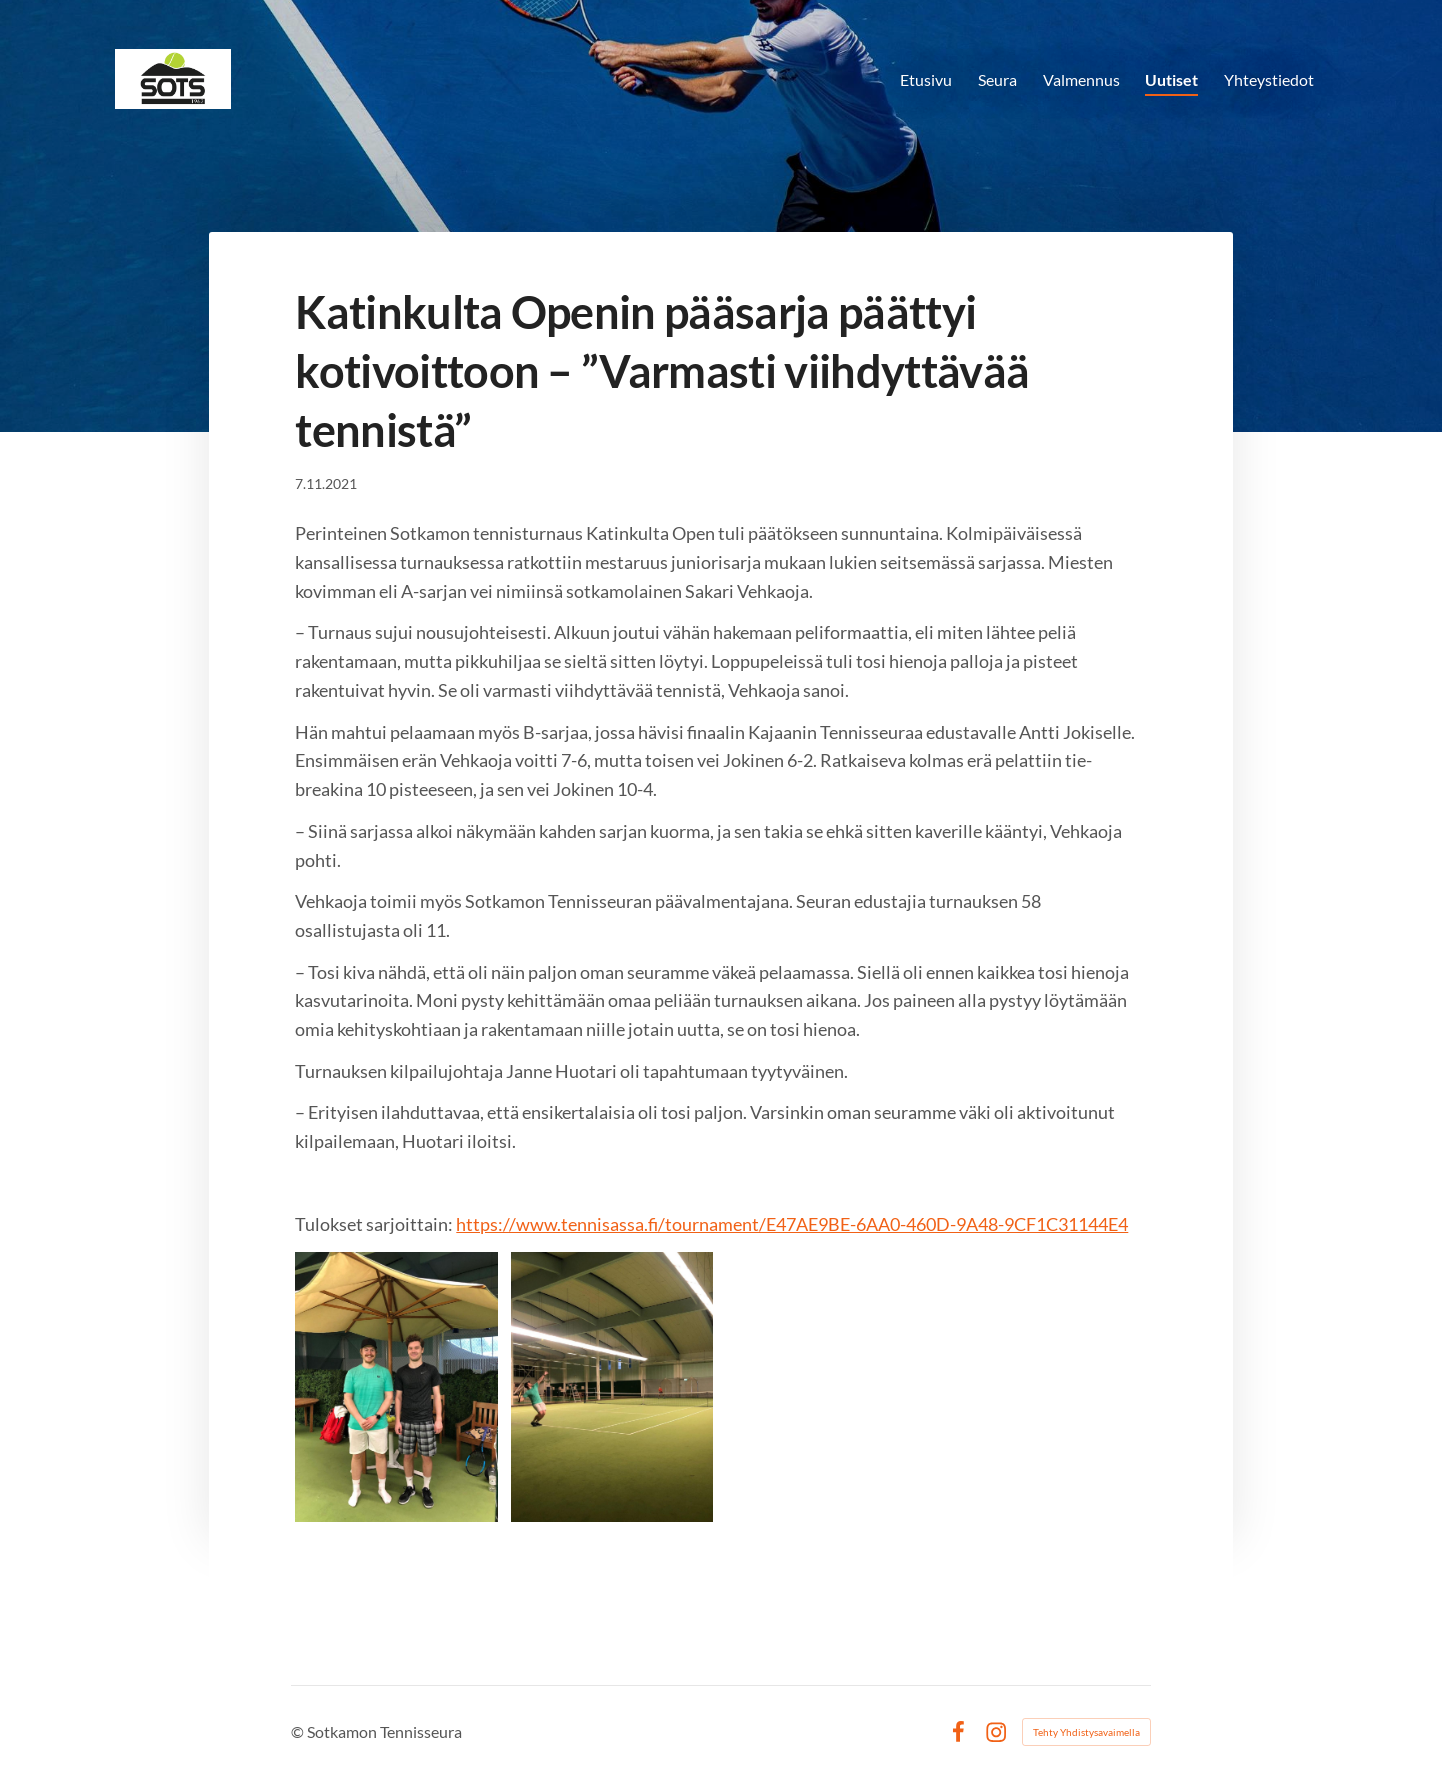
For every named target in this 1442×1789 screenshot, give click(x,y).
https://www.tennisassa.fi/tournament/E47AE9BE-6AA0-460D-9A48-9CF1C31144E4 (792, 1224)
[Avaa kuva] (396, 1387)
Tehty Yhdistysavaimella (1086, 1732)
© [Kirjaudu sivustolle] (299, 1731)
